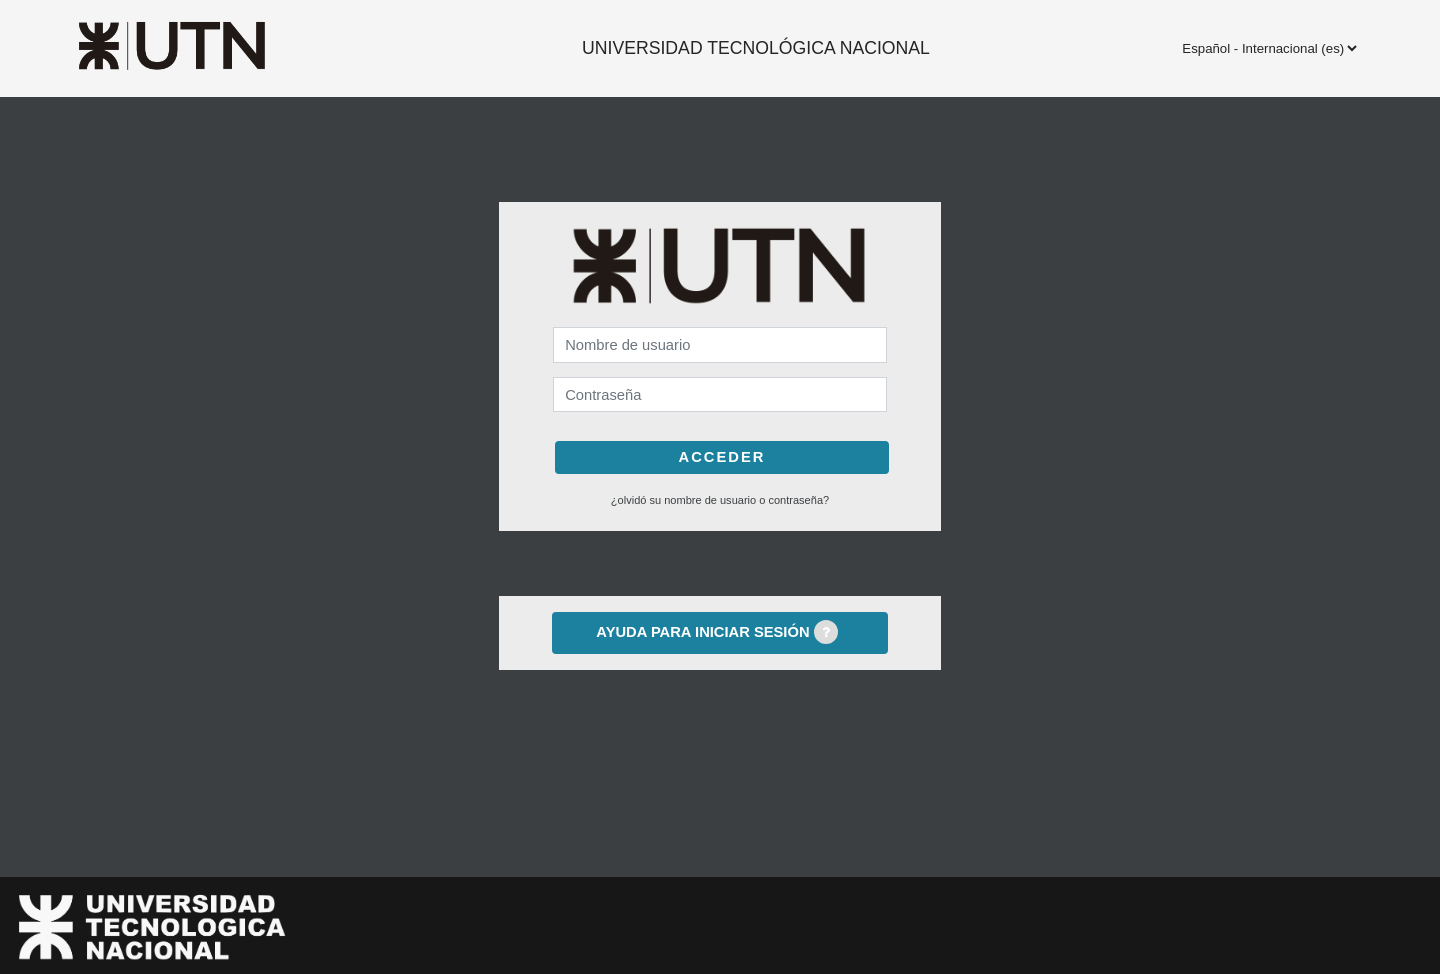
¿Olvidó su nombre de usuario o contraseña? (720, 500)
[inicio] (212, 46)
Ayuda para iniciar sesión (716, 632)
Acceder (722, 457)
